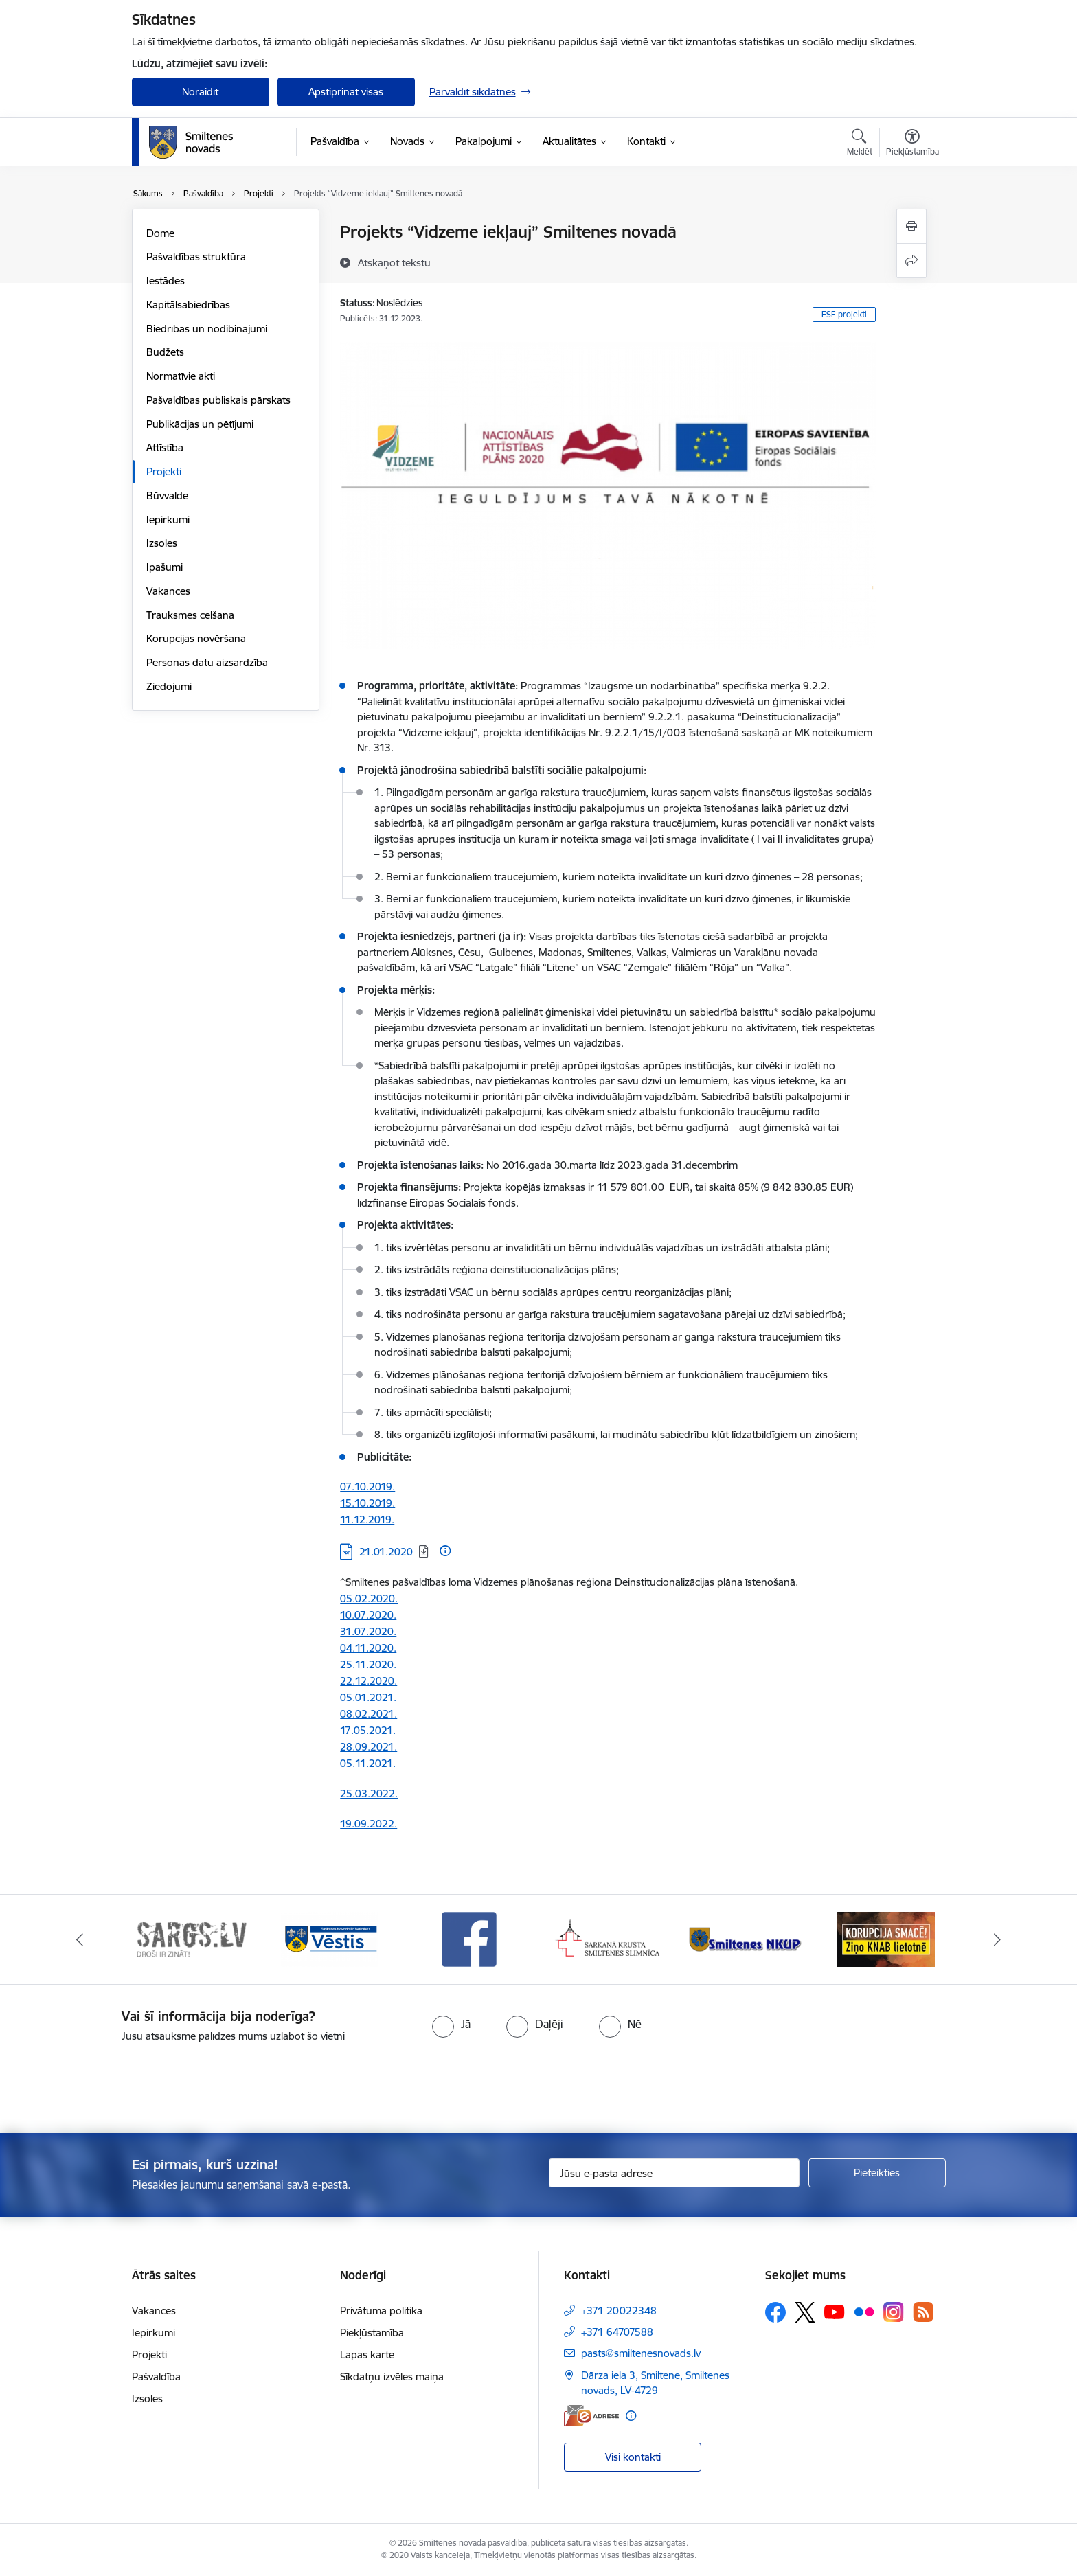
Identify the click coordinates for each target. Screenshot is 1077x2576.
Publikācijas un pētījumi (199, 424)
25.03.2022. (369, 1793)
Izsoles (161, 542)
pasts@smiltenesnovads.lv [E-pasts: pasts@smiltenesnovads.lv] (641, 2353)
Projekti (163, 471)
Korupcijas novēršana (196, 638)
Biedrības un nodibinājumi (206, 328)
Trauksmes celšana (190, 615)
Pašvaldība (156, 2376)
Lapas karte (367, 2354)
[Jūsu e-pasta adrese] (674, 2172)
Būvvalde (167, 495)
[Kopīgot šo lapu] (911, 260)
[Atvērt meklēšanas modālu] (859, 144)
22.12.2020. (368, 1680)
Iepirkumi (168, 519)
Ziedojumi (169, 686)
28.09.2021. (368, 1746)
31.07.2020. (368, 1631)
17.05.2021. (368, 1730)
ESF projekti (844, 314)
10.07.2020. (368, 1614)
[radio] (451, 2024)
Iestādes (165, 280)
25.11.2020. (368, 1664)
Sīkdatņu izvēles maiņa (392, 2376)
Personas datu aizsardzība (207, 662)
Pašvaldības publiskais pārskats (218, 400)
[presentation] (563, 2082)
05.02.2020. (369, 1598)
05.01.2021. (368, 1697)
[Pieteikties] (877, 2172)
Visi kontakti (633, 2456)
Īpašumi (164, 566)
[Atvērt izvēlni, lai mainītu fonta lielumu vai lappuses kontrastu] (912, 144)
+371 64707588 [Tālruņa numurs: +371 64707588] (617, 2331)
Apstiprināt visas (345, 91)
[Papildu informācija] (445, 1550)
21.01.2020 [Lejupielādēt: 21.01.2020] (386, 1551)
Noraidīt (200, 91)
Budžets (165, 351)
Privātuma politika (381, 2310)
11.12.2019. (367, 1519)
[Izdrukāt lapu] (911, 226)
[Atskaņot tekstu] (394, 262)
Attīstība (164, 447)
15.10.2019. (367, 1502)
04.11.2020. (368, 1647)
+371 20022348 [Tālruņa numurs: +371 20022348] (619, 2310)
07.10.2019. (367, 1486)
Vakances (168, 590)
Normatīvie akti (180, 376)
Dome (160, 233)
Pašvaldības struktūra (196, 256)
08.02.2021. (368, 1713)
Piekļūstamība (372, 2332)
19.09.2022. (368, 1823)
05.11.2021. (368, 1763)
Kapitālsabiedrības (188, 304)
